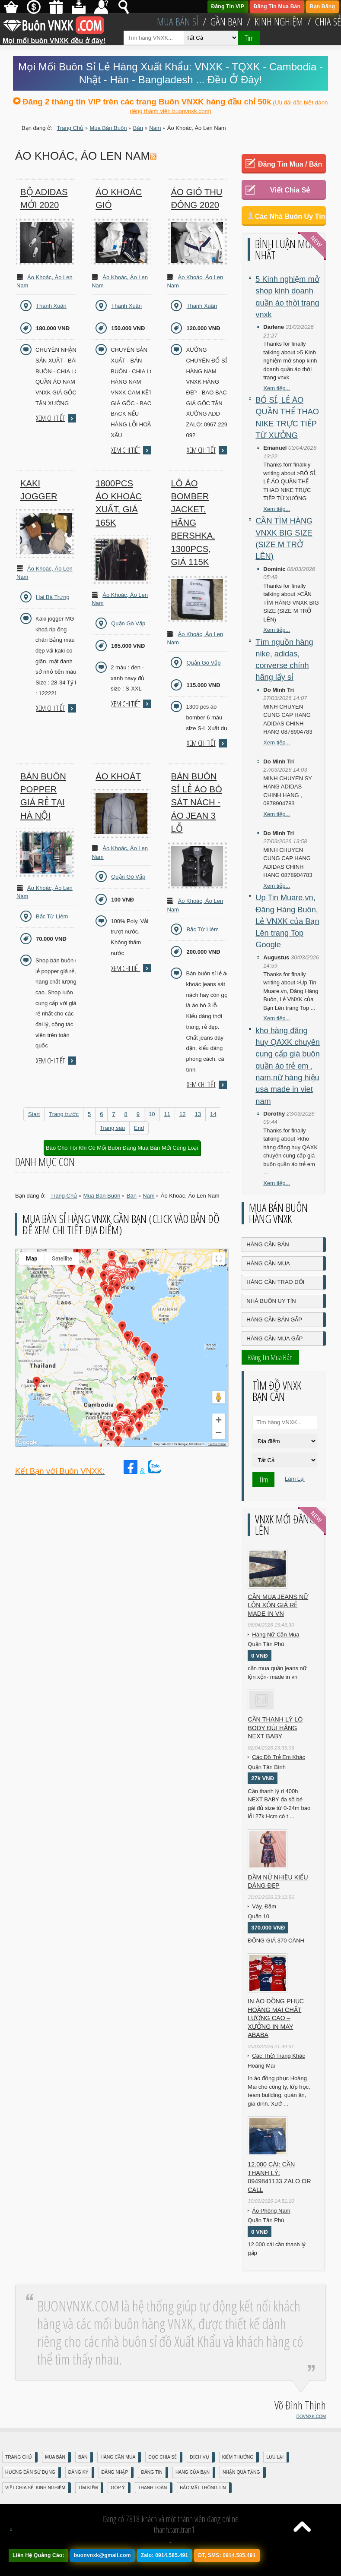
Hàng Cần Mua (268, 1263)
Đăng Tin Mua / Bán (290, 164)
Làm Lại (295, 1479)
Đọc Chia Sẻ (162, 2457)
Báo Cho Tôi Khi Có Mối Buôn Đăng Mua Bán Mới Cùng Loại (122, 1148)
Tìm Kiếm (88, 2487)
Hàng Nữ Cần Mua (275, 1634)
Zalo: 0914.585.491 (164, 2555)
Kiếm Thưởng (238, 2457)
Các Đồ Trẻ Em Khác (278, 1757)
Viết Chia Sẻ (290, 190)
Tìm (249, 38)
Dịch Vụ (199, 2457)
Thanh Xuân (51, 306)
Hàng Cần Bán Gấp (274, 1319)
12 (182, 1114)
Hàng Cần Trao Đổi (275, 1282)
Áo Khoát (118, 776)
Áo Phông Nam (271, 2210)
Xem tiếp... (276, 388)
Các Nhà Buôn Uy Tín (290, 216)
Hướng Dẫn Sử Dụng (30, 2472)
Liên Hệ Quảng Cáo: (38, 2555)
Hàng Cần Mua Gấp (274, 1338)
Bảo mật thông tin (203, 2487)
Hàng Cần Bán (267, 1244)
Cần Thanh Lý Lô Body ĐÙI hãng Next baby (275, 1728)
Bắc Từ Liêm (52, 916)
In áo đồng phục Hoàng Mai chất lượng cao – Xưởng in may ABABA (276, 2018)
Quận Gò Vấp (128, 623)
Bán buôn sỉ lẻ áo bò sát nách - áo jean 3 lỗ (196, 803)
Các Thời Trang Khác (278, 2056)
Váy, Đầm (264, 1906)
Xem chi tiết (50, 418)
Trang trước (64, 1114)
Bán (82, 2457)
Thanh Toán (152, 2487)
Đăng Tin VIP (228, 6)
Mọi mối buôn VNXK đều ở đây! (54, 37)
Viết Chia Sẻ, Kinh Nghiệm (35, 2487)
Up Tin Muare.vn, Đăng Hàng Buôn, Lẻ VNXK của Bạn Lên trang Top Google (287, 921)
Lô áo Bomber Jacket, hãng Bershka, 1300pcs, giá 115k (193, 523)
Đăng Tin (151, 2472)
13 (197, 1114)
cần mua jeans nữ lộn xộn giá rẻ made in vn (278, 1605)
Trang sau (112, 1128)
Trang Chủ (18, 2457)
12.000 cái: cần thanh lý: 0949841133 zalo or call (279, 2177)
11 (167, 1114)
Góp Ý (118, 2487)
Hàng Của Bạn (192, 2472)
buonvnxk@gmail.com (102, 2555)
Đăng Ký (78, 2472)
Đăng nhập (115, 2472)
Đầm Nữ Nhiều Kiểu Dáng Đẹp (278, 1881)
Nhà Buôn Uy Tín (271, 1301)
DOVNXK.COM (311, 2416)
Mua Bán (55, 2457)
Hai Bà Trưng (53, 597)
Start (34, 1114)
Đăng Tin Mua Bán (277, 6)
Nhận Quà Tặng (241, 2472)
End (139, 1128)
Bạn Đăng (322, 6)
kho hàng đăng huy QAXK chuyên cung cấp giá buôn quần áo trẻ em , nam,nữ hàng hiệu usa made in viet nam (287, 1066)
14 (213, 1114)
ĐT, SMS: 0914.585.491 (226, 2555)
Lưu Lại (275, 2457)
